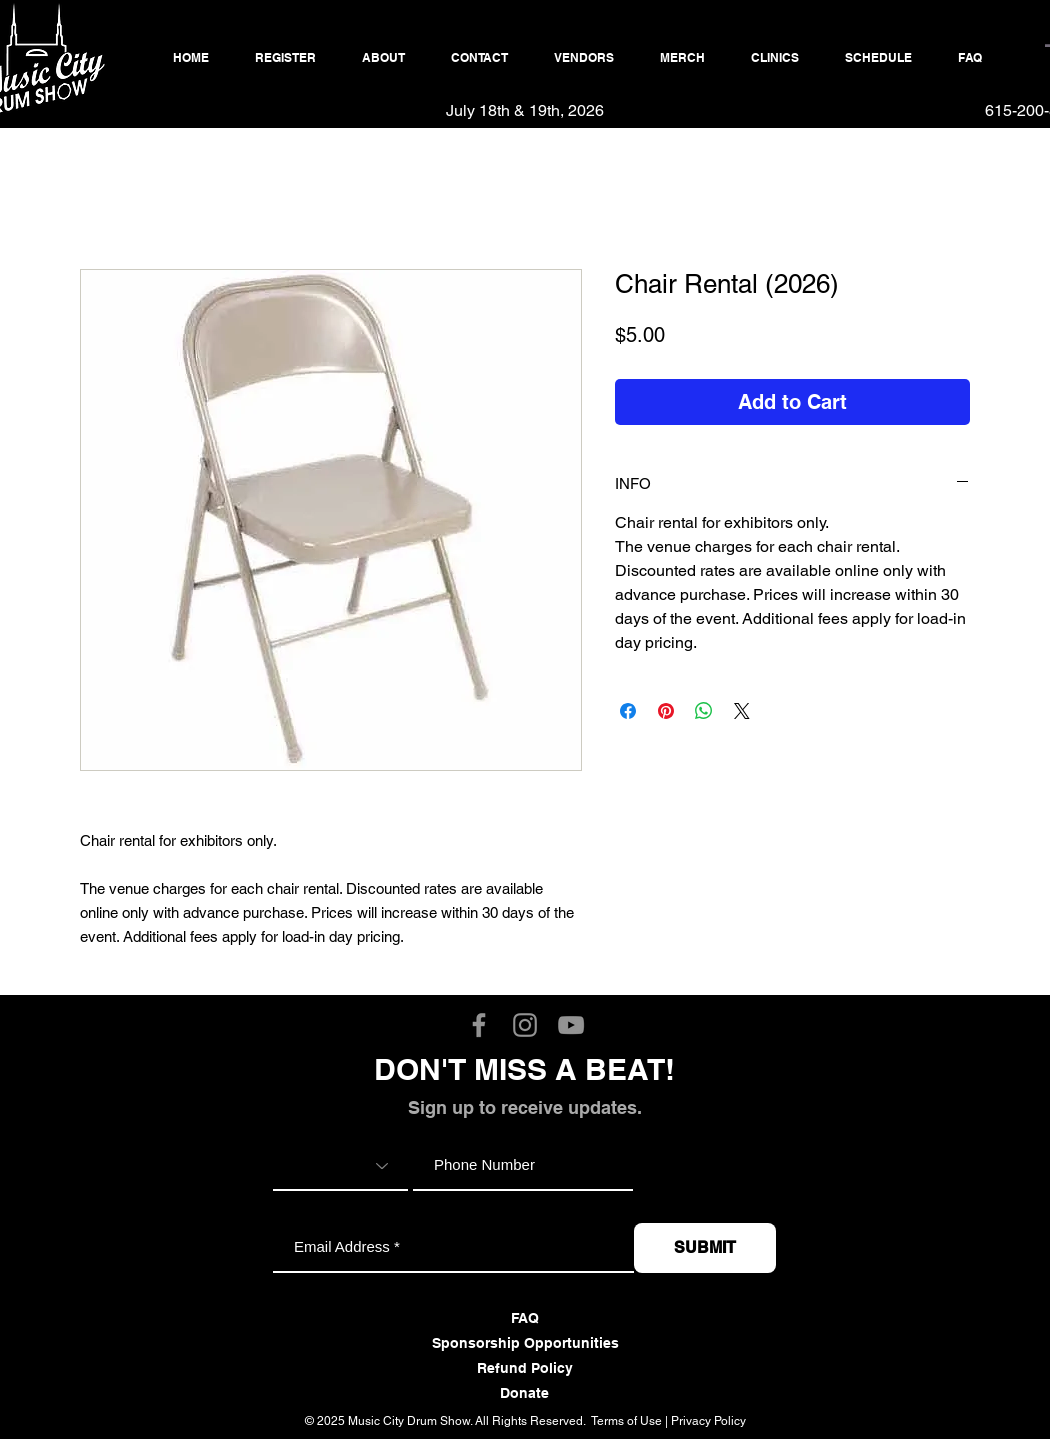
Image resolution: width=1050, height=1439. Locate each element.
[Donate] (524, 1394)
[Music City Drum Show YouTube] (571, 1025)
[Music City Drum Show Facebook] (479, 1025)
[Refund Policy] (524, 1369)
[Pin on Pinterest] (666, 711)
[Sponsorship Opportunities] (525, 1344)
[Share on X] (742, 711)
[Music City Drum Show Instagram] (525, 1025)
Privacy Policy (708, 1421)
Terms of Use (626, 1421)
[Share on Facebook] (628, 711)
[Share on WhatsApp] (704, 711)
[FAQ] (524, 1319)
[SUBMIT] (705, 1248)
